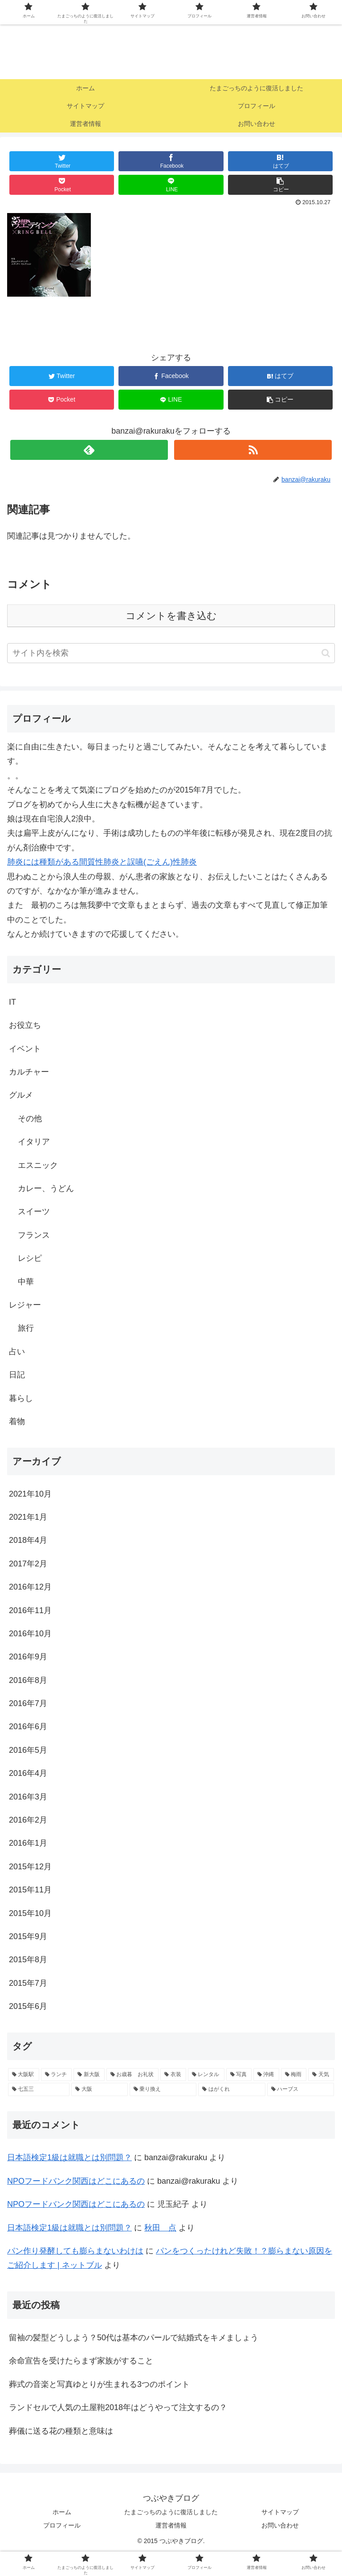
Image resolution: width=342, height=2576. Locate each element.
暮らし (21, 1398)
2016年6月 (28, 1726)
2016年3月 (28, 1796)
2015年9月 (28, 1936)
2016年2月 (28, 1819)
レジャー (25, 1304)
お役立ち (25, 1025)
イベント (25, 1048)
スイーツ (34, 1211)
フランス (34, 1235)
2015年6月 (28, 2006)
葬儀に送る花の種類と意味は (61, 2431)
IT (12, 1002)
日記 (17, 1374)
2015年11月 (30, 1889)
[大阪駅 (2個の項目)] (23, 2074)
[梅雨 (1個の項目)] (294, 2074)
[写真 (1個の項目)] (239, 2074)
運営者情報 (171, 2525)
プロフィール (62, 2525)
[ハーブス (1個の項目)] (300, 2089)
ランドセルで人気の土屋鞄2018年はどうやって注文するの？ (118, 2407)
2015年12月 (30, 1866)
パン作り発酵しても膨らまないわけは (75, 2250)
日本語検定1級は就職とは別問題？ (69, 2157)
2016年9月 (28, 1656)
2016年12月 (30, 1586)
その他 (30, 1118)
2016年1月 (28, 1843)
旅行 (26, 1328)
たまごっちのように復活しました (171, 2512)
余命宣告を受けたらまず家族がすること (81, 2360)
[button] (326, 653)
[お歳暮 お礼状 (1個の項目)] (132, 2074)
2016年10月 (30, 1633)
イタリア (34, 1141)
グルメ (21, 1095)
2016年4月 (28, 1773)
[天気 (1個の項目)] (321, 2074)
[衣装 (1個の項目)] (173, 2074)
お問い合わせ (280, 2525)
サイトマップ (280, 2512)
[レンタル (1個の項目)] (206, 2074)
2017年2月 (28, 1563)
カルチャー (29, 1071)
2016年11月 (30, 1610)
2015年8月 (28, 1959)
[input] (171, 653)
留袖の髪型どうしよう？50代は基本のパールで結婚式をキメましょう (133, 2337)
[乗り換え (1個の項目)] (163, 2089)
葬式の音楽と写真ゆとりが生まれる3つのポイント (99, 2384)
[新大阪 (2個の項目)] (89, 2074)
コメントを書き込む (171, 615)
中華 (26, 1281)
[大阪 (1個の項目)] (99, 2089)
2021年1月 (28, 1517)
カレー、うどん (46, 1188)
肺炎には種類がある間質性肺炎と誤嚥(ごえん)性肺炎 (102, 861)
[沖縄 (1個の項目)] (266, 2074)
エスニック (38, 1165)
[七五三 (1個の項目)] (38, 2089)
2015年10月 (30, 1913)
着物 (17, 1421)
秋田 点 (160, 2227)
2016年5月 (28, 1750)
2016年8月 (28, 1680)
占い (17, 1351)
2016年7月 (28, 1703)
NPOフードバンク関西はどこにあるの (76, 2181)
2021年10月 (30, 1493)
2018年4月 (28, 1540)
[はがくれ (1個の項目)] (231, 2089)
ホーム (62, 2512)
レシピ (30, 1258)
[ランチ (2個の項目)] (56, 2074)
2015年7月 (28, 1983)
